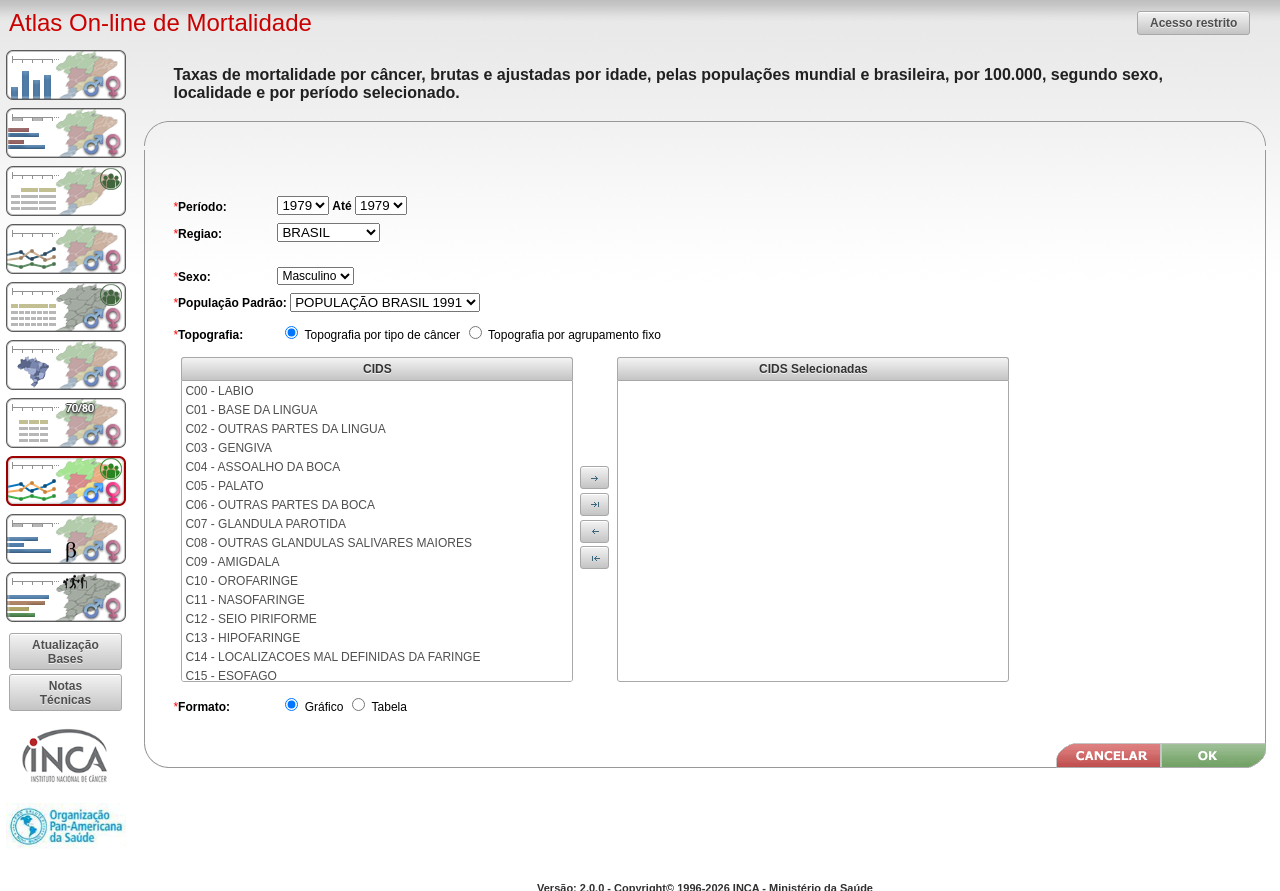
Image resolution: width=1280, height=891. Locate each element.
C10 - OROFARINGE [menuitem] (241, 581)
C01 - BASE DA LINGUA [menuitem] (251, 410)
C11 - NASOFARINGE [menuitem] (244, 600)
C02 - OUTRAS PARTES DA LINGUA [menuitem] (285, 429)
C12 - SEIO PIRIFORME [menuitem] (250, 619)
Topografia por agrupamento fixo (573, 335)
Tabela (387, 707)
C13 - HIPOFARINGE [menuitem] (242, 638)
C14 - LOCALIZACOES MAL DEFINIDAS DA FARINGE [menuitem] (332, 657)
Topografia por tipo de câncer (380, 335)
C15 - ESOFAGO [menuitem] (230, 676)
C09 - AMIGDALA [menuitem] (232, 562)
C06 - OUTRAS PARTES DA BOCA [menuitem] (280, 505)
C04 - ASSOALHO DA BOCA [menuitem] (262, 467)
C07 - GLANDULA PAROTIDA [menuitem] (265, 524)
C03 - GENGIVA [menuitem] (228, 448)
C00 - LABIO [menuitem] (219, 391)
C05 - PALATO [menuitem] (224, 486)
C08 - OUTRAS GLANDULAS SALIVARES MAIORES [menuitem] (328, 543)
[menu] (377, 531)
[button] (1193, 22)
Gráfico (322, 707)
